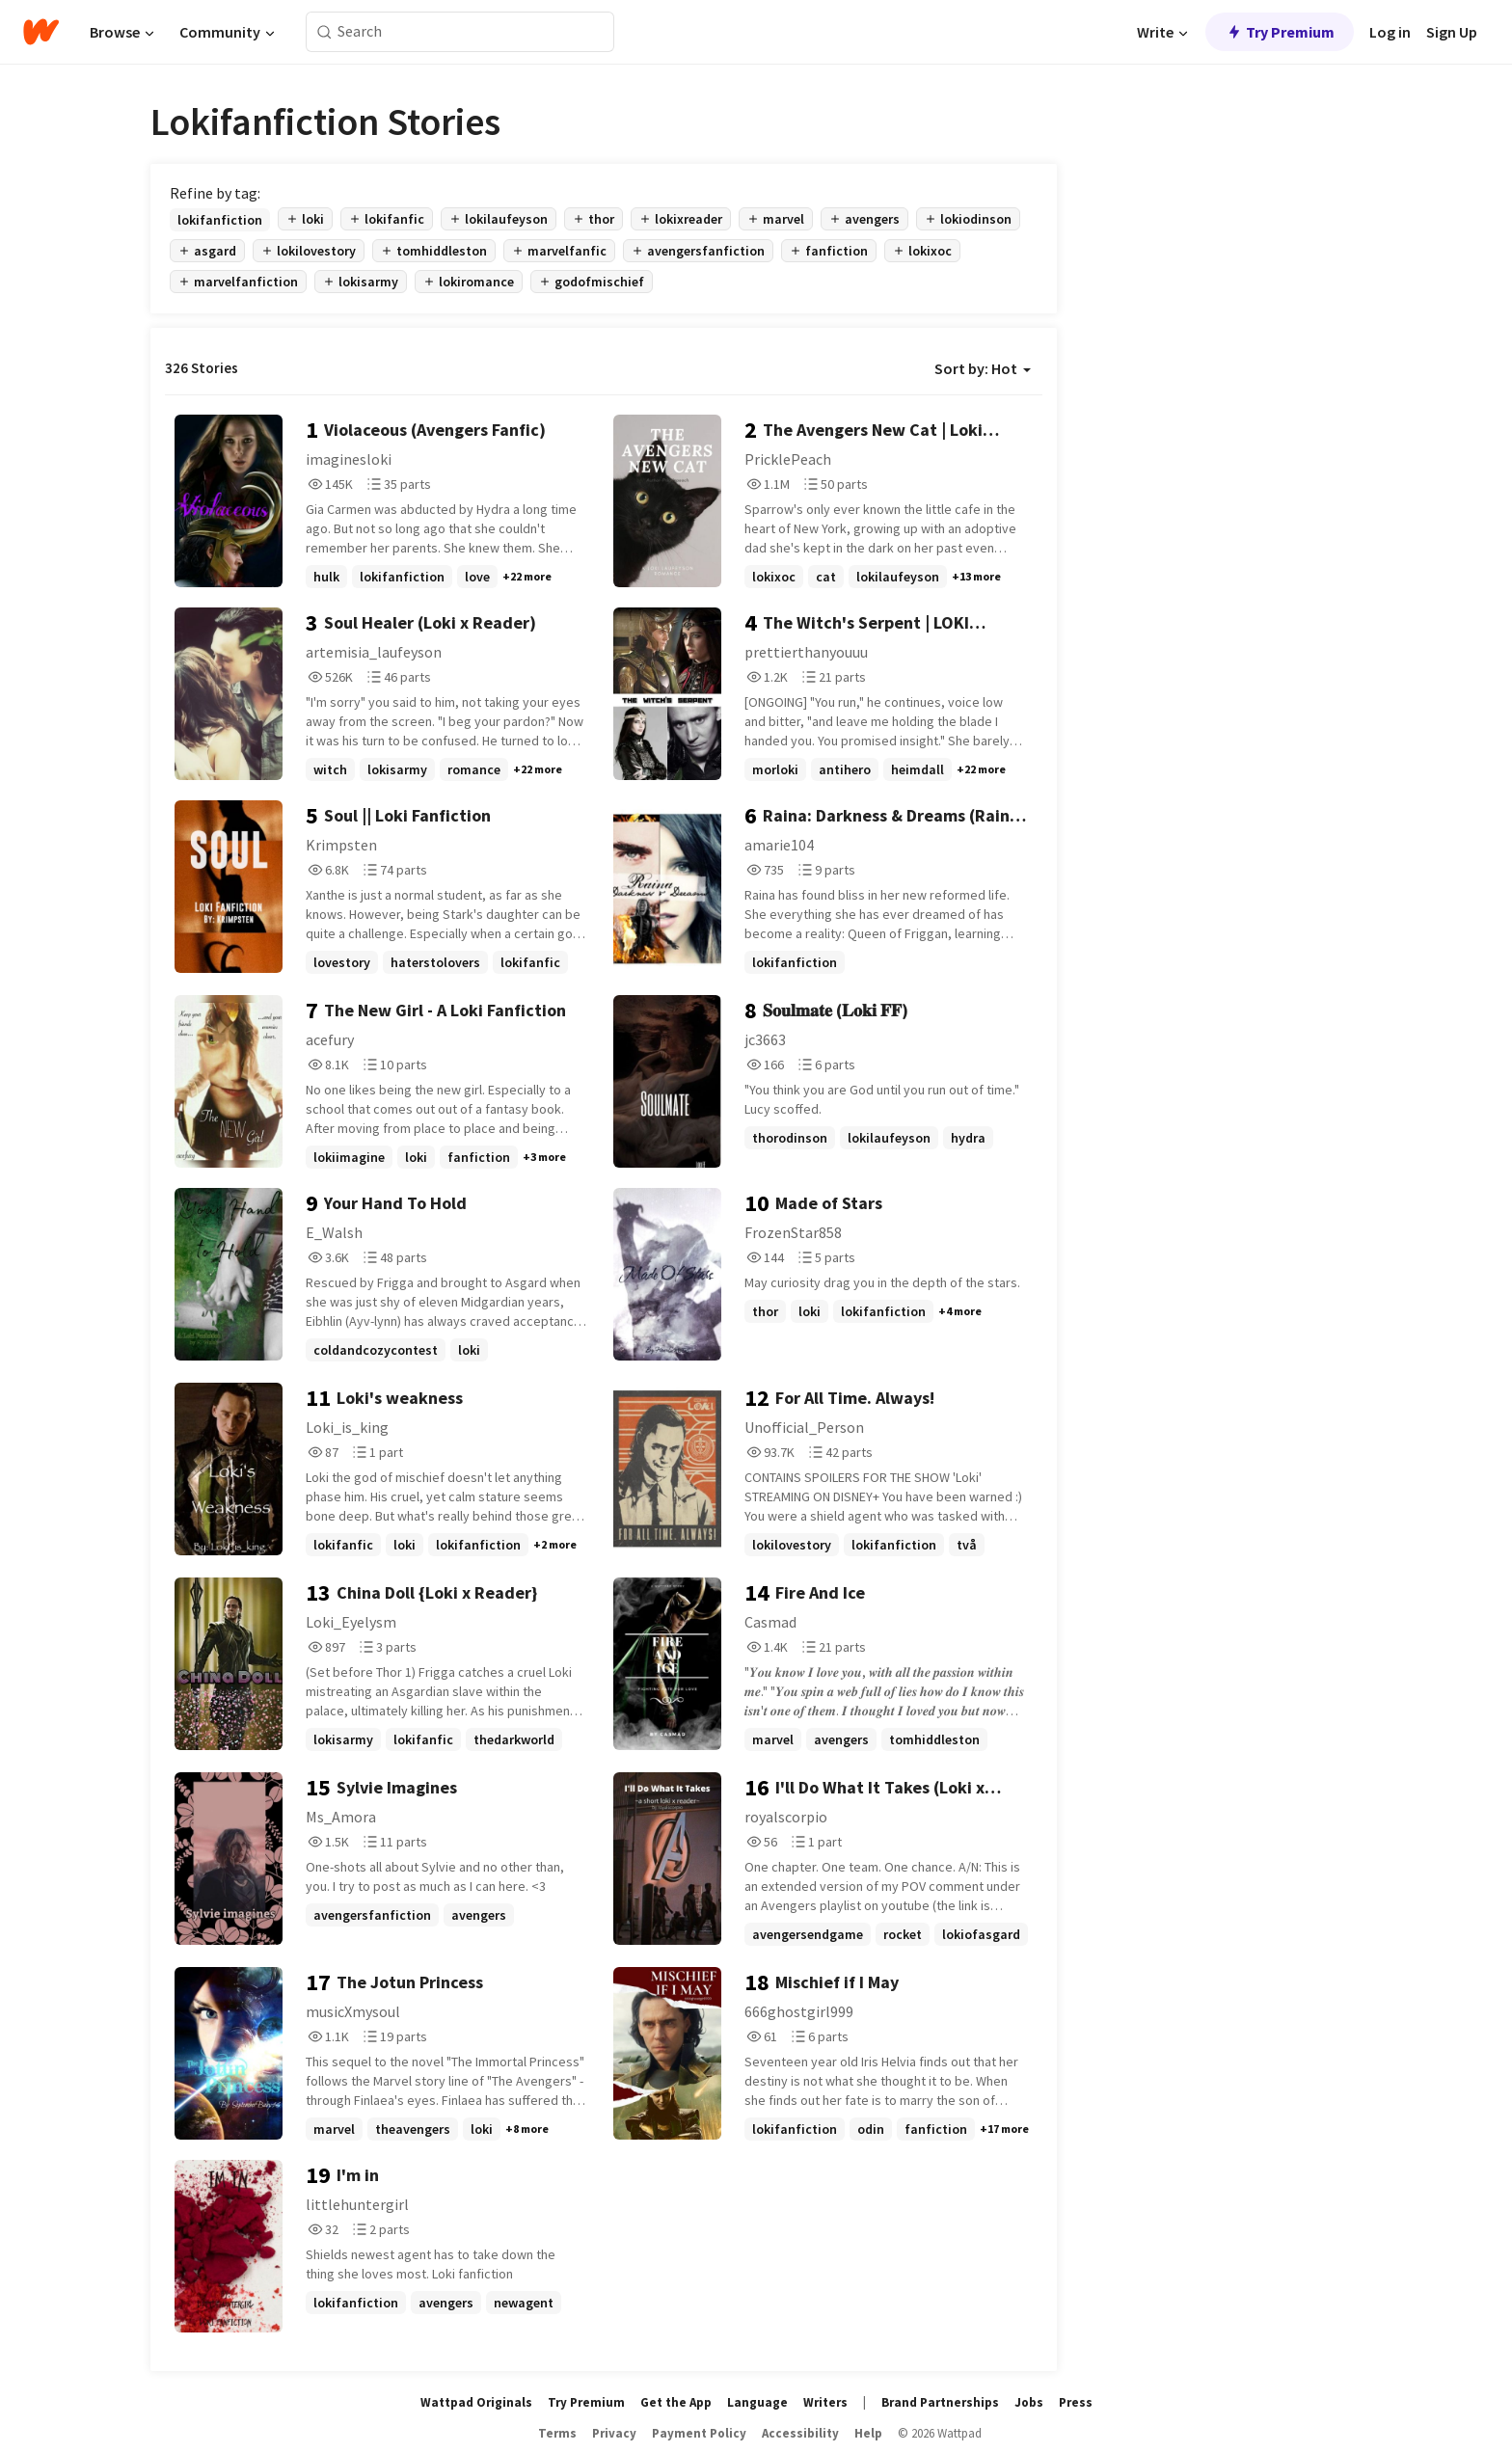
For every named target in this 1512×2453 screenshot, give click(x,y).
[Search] (324, 32)
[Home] (41, 31)
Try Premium (1280, 31)
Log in (1390, 31)
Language (757, 2402)
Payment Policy (699, 2433)
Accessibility (800, 2433)
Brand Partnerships (940, 2402)
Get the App (676, 2402)
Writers (825, 2402)
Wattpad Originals (476, 2402)
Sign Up (1451, 31)
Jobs (1028, 2402)
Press (1076, 2402)
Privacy (614, 2433)
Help (868, 2433)
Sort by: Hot (982, 368)
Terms (557, 2433)
